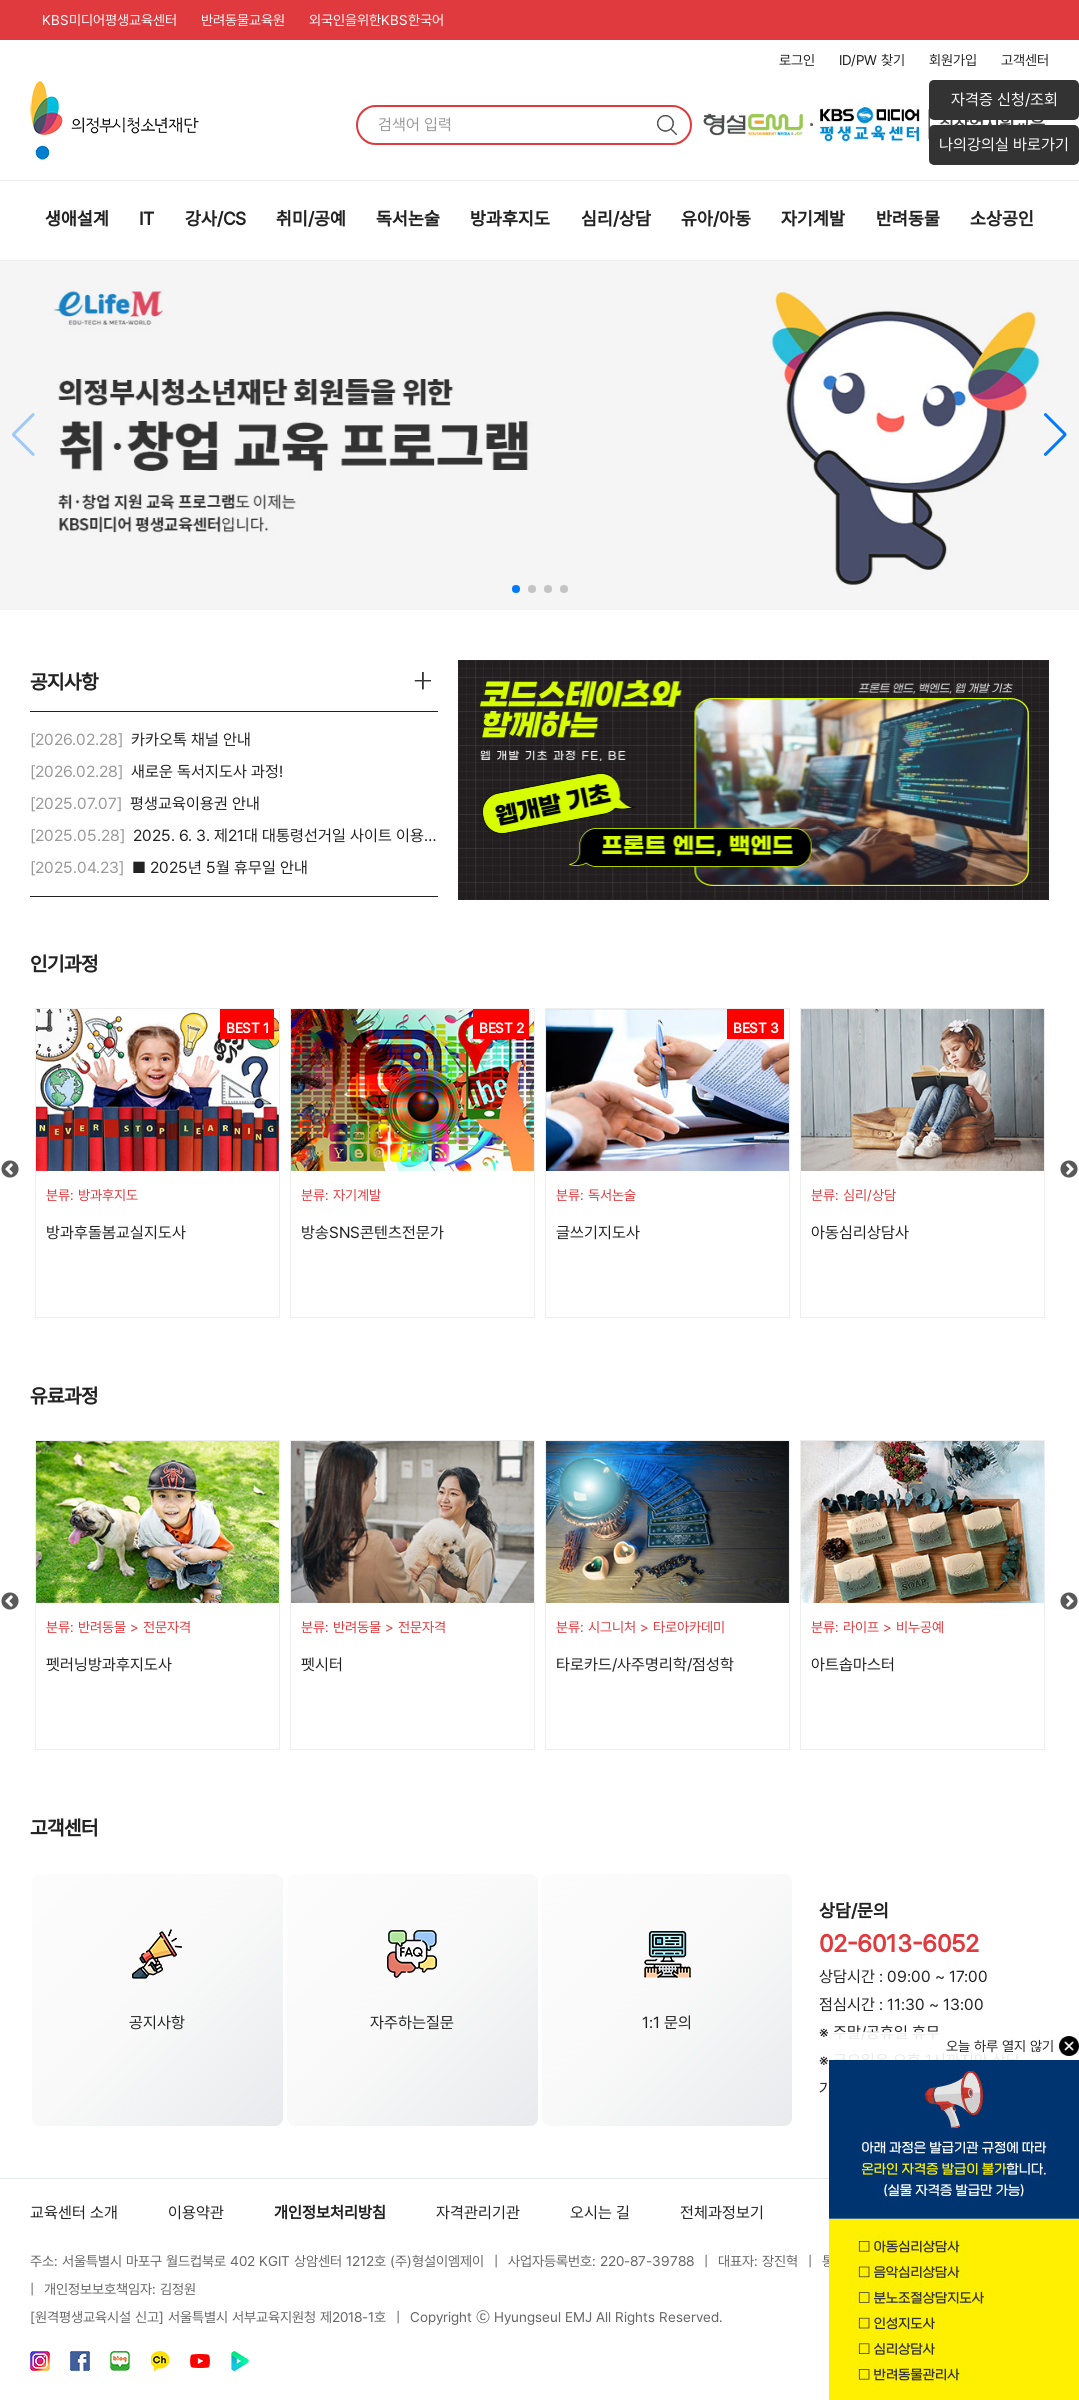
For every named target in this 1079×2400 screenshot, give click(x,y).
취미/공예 (311, 218)
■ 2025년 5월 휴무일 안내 (220, 867)
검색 (667, 125)
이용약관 (196, 2212)
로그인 (797, 60)
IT (146, 218)
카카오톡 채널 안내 (191, 739)
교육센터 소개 (74, 2212)
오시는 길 (600, 2212)
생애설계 (77, 218)
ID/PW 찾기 (872, 60)
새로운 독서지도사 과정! (207, 771)
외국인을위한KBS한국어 (376, 20)
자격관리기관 (478, 2212)
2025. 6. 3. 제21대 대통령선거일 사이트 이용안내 (292, 835)
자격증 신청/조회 (1004, 99)
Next (1069, 1170)
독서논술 (408, 218)
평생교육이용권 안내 (195, 803)
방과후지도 (510, 218)
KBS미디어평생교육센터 (109, 20)
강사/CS (215, 218)
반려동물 (908, 218)
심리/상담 (616, 218)
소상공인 (1002, 218)
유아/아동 (716, 218)
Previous (10, 1170)
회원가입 (953, 60)
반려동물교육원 (243, 20)
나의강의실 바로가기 (1004, 144)
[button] (1055, 435)
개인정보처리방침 (330, 2212)
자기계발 (813, 218)
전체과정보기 (722, 2212)
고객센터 (1025, 60)
